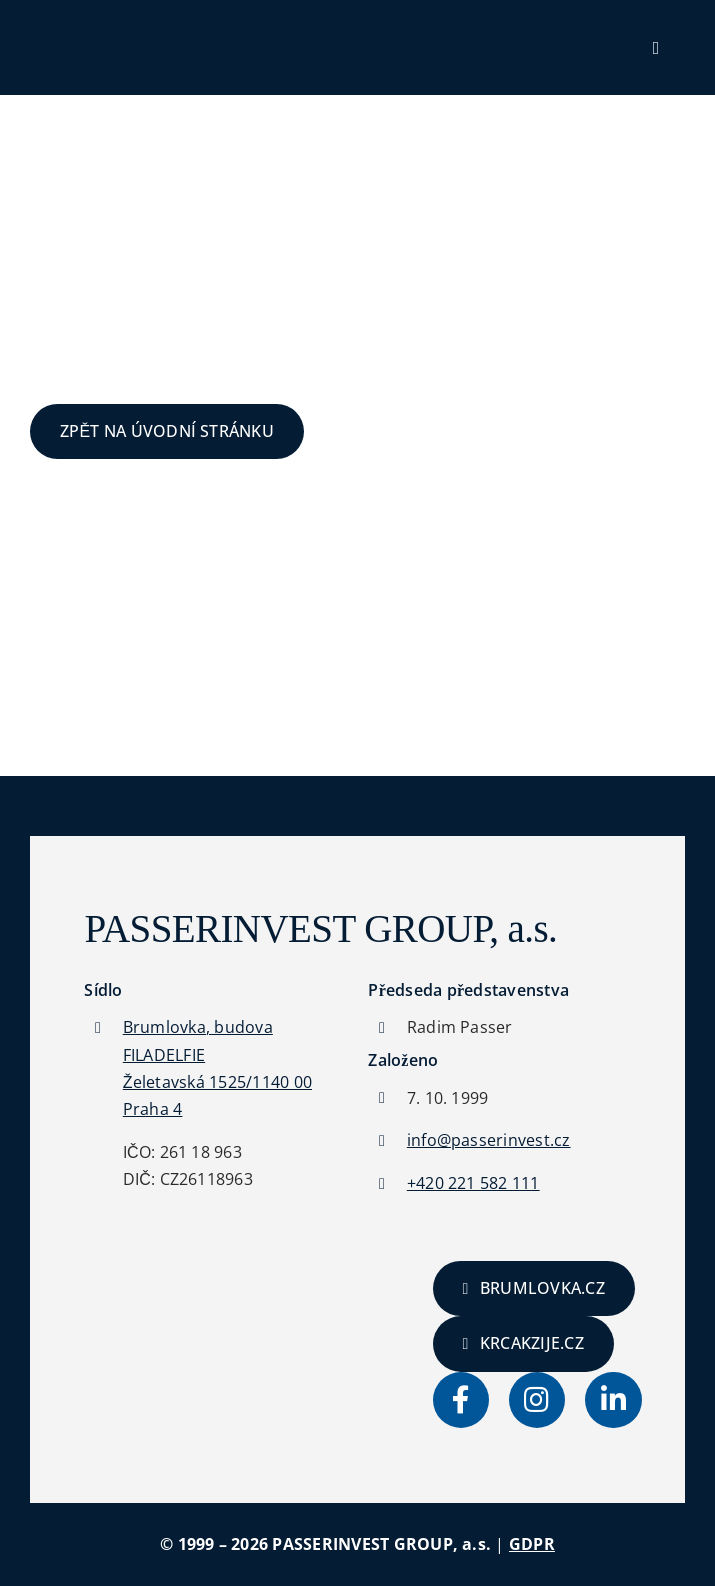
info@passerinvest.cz (489, 1140)
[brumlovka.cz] (534, 1288)
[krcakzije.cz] (523, 1343)
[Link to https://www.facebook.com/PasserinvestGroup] (461, 1400)
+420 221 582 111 (473, 1183)
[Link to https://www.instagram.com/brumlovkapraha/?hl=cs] (537, 1400)
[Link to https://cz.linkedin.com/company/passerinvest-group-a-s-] (613, 1400)
